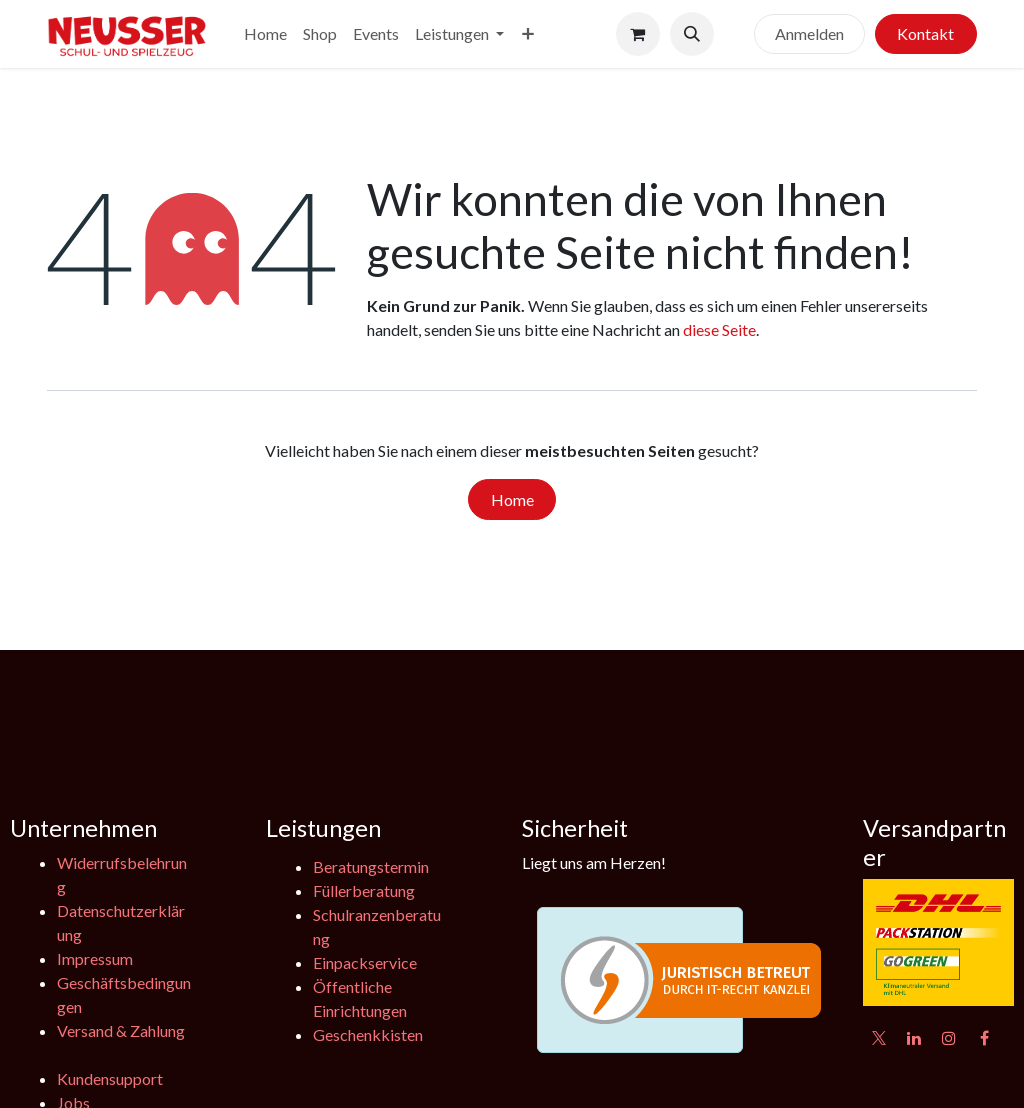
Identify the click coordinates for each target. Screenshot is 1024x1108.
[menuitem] (265, 34)
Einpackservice (365, 962)
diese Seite (719, 329)
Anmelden (809, 33)
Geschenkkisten (368, 1034)
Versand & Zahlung (121, 1030)
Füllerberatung (364, 890)
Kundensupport (110, 1078)
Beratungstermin (371, 866)
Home (512, 499)
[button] (692, 34)
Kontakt (925, 33)
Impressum (95, 958)
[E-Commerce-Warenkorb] (638, 34)
